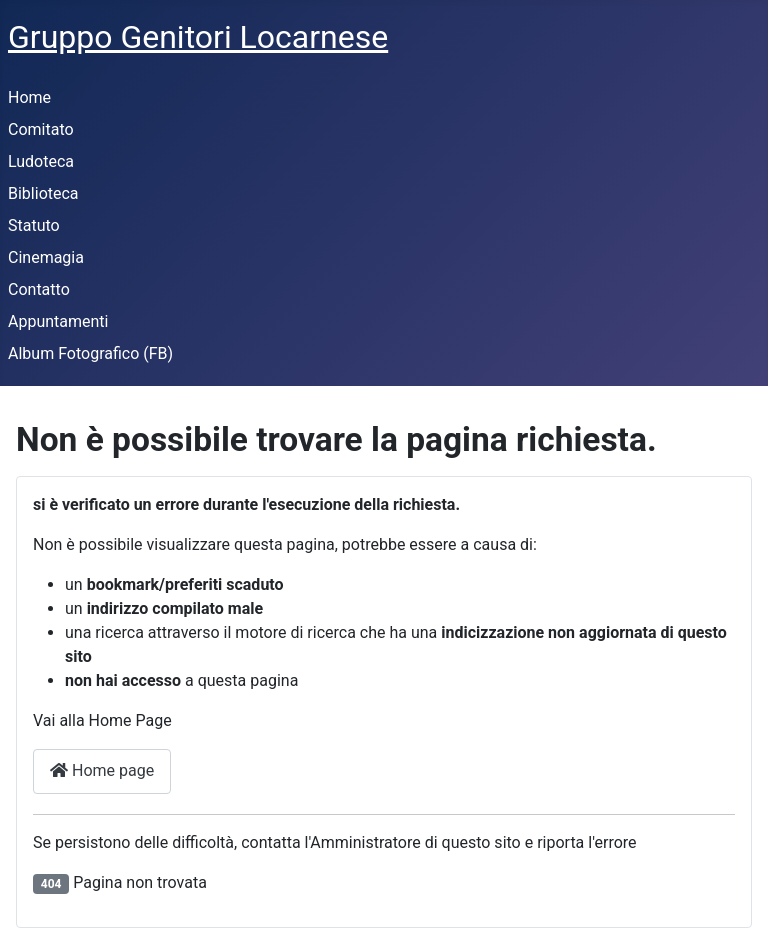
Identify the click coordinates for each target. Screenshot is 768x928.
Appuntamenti (58, 321)
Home (29, 97)
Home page (102, 770)
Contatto (39, 289)
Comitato (41, 129)
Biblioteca (43, 193)
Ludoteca (41, 161)
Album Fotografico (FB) (90, 353)
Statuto (34, 225)
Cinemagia (46, 257)
